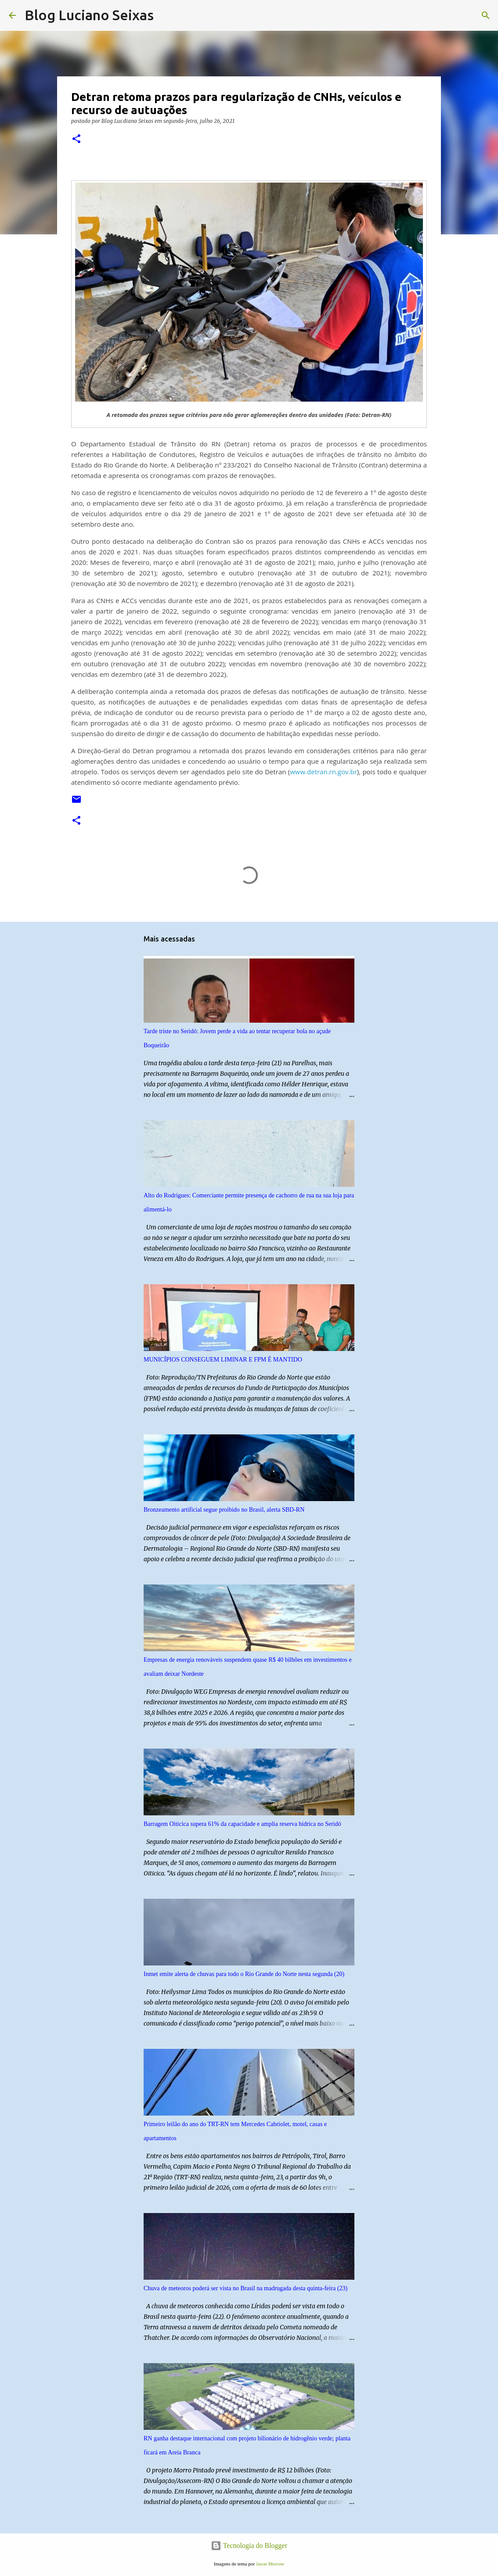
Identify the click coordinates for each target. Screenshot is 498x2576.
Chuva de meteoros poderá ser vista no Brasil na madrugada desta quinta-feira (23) (245, 2288)
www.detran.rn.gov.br (323, 771)
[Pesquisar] (166, 15)
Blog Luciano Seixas (89, 15)
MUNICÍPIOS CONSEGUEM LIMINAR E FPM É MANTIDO (223, 1359)
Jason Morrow (270, 2563)
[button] (76, 139)
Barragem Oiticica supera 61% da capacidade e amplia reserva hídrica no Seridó (242, 1824)
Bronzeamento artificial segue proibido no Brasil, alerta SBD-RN (224, 1509)
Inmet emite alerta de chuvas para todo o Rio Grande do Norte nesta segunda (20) (244, 1974)
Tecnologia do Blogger (249, 2545)
